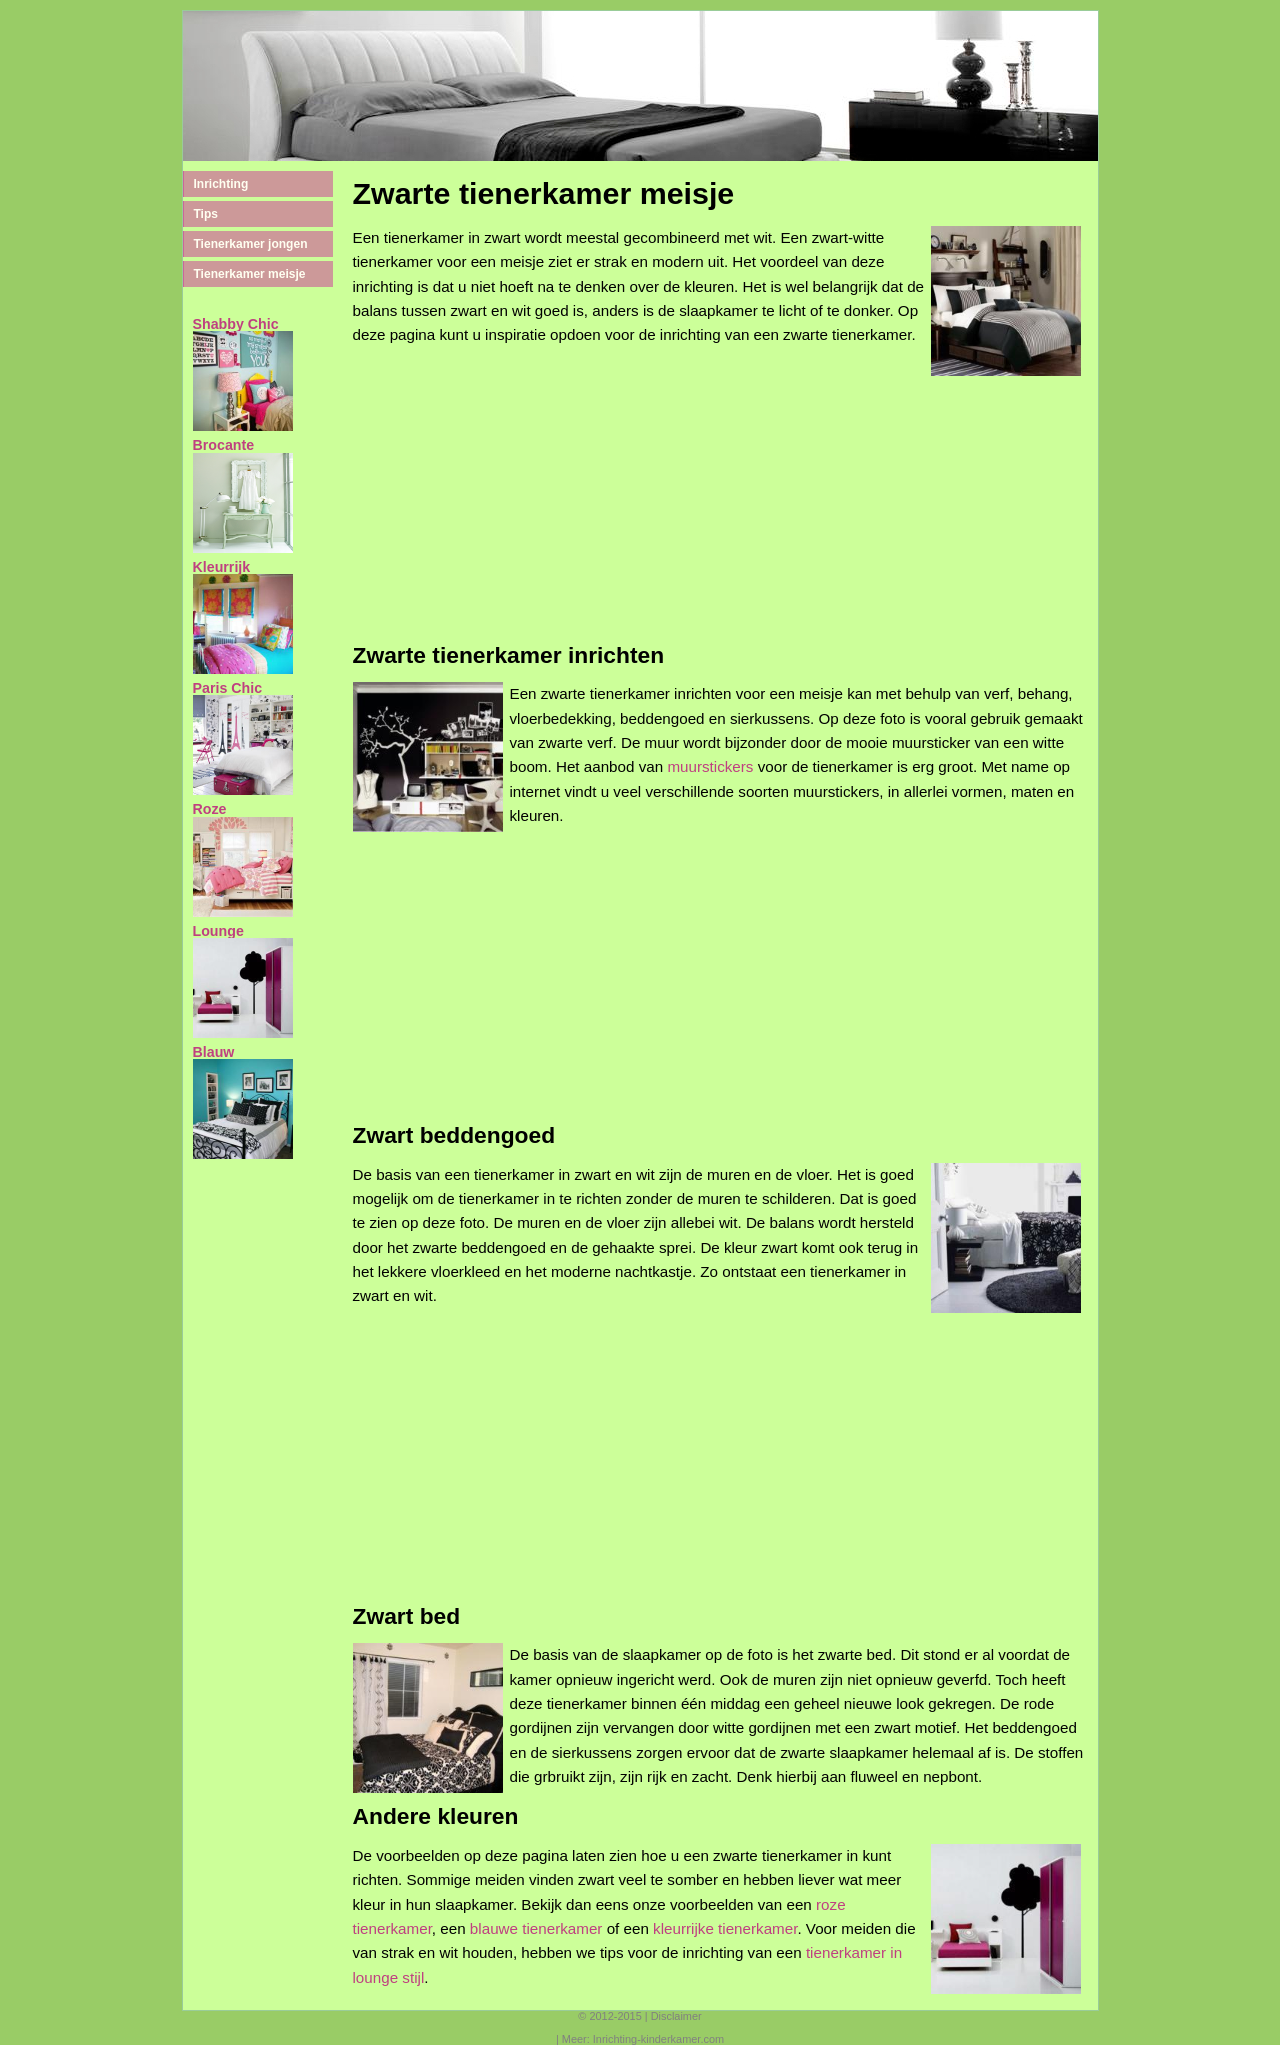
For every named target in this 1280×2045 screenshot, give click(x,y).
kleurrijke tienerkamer (725, 1928)
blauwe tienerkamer (536, 1928)
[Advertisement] (720, 516)
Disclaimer (676, 2016)
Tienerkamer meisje (250, 274)
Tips (206, 214)
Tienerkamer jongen (251, 244)
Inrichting (221, 184)
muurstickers (710, 766)
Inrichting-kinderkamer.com (658, 2039)
